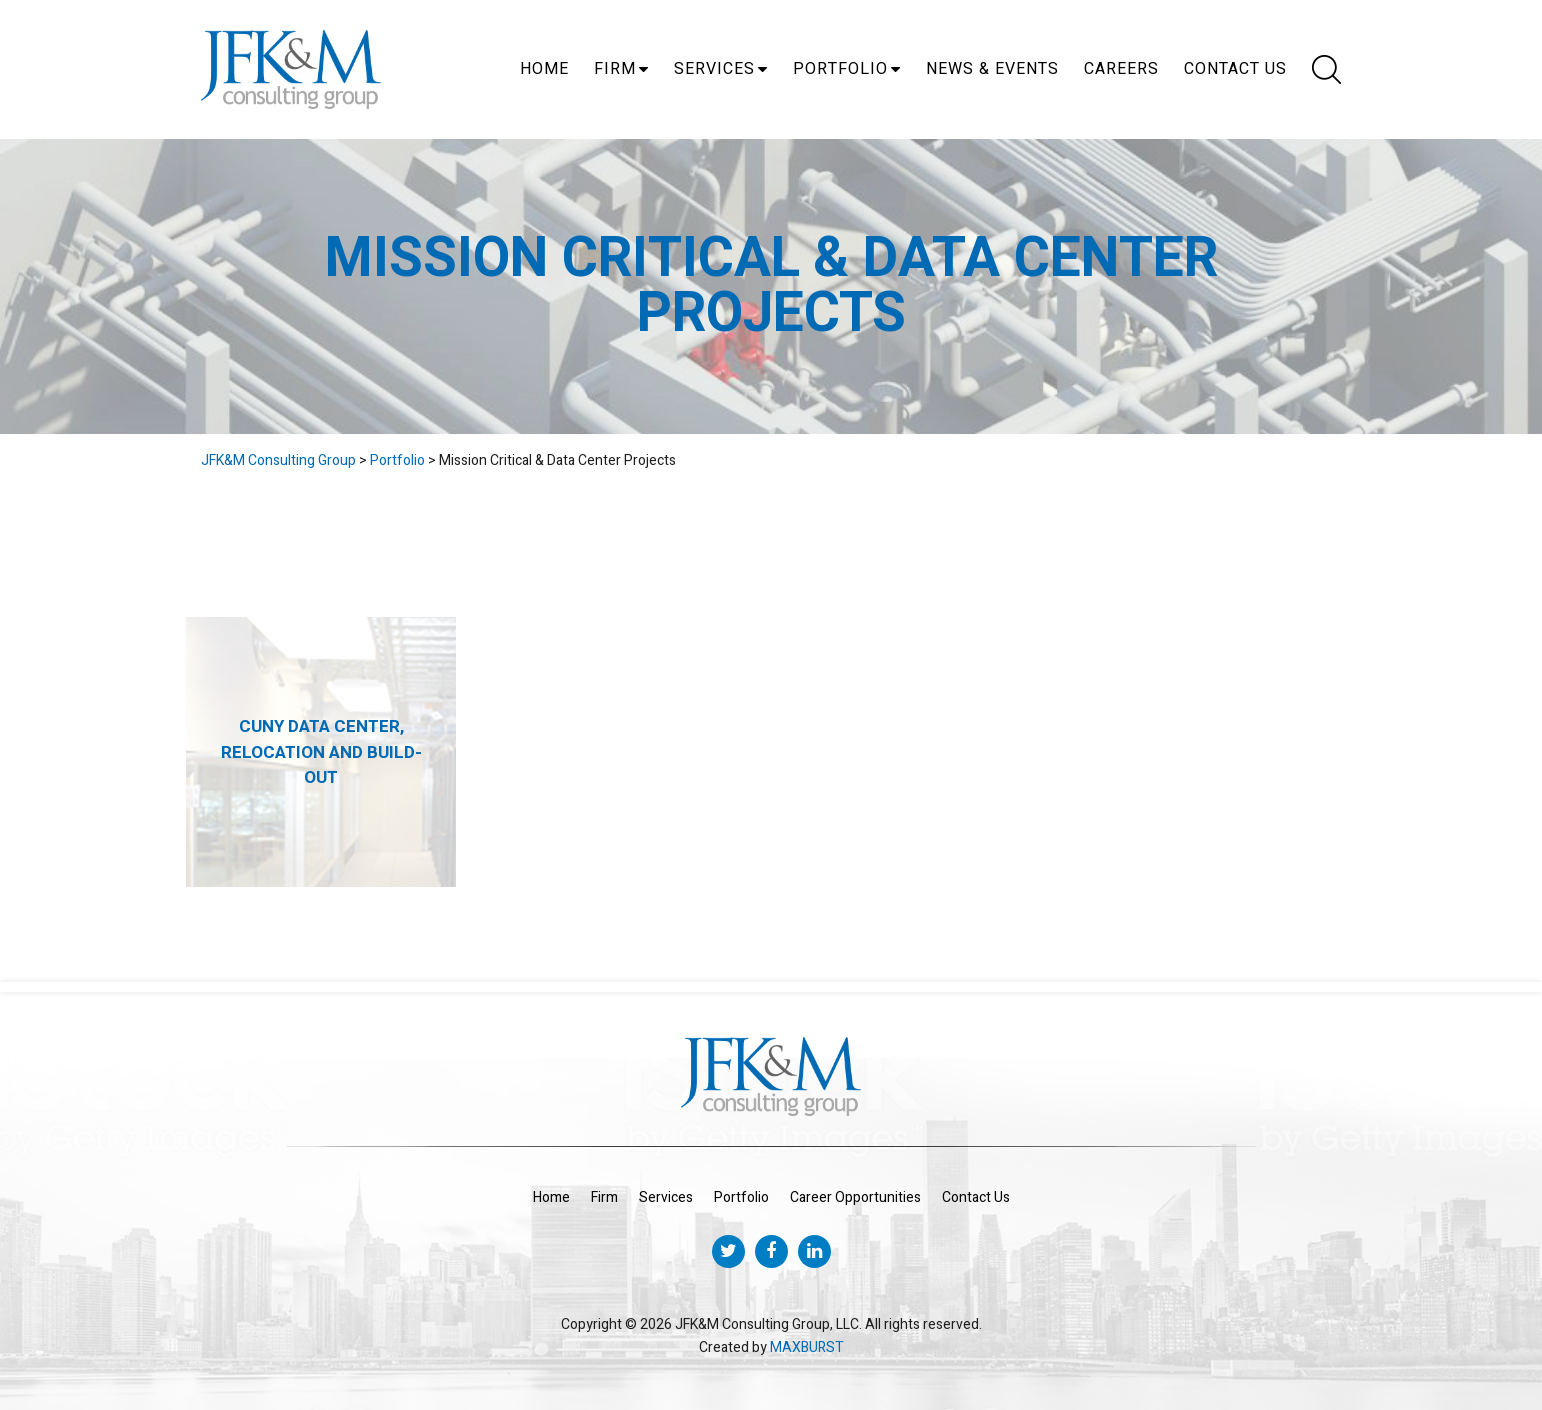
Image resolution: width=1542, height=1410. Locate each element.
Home (544, 69)
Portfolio (840, 69)
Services (714, 69)
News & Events (992, 69)
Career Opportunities (855, 1197)
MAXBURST (807, 1347)
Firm (615, 69)
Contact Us (1235, 69)
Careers (1121, 69)
